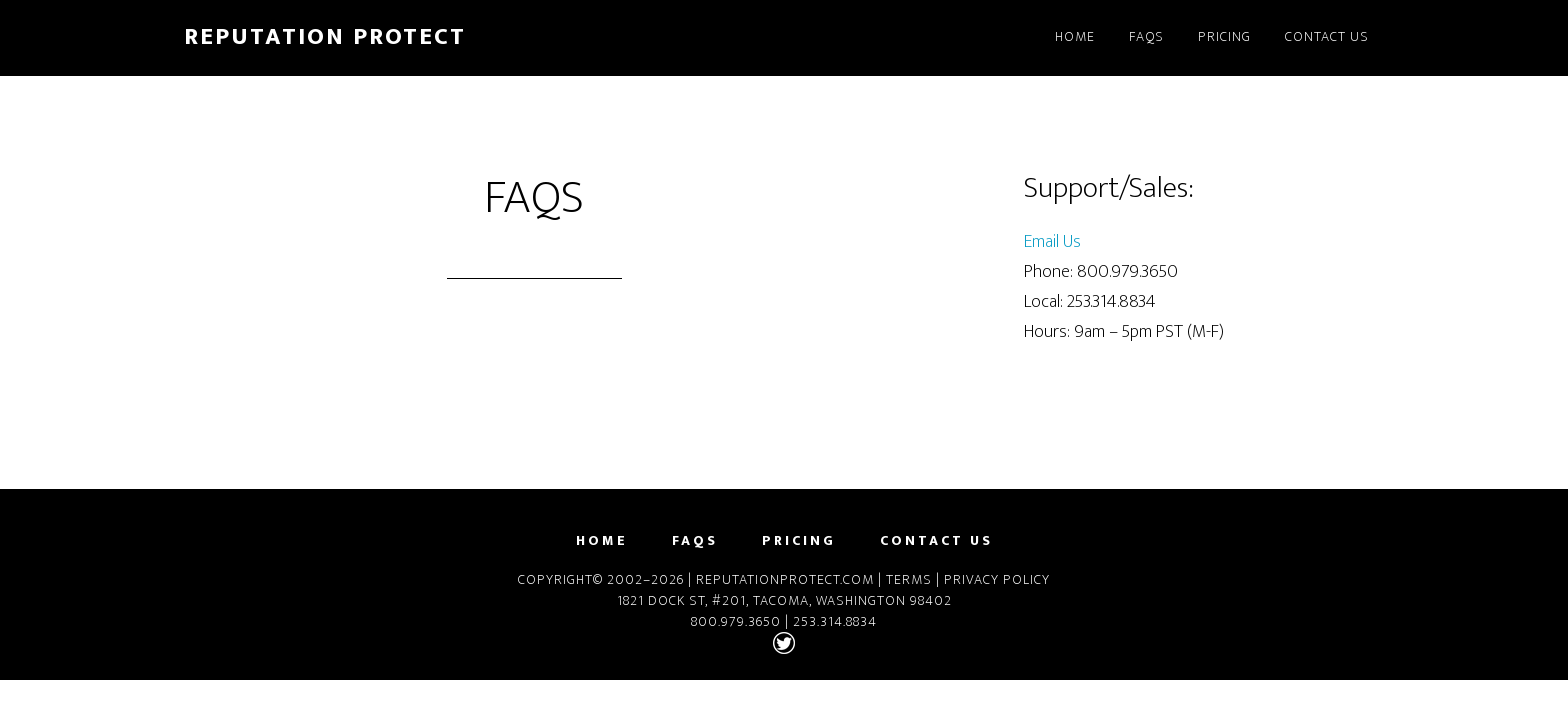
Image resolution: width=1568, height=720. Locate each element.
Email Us (1052, 242)
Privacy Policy (997, 579)
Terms (909, 579)
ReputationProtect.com (785, 579)
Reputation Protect (325, 37)
